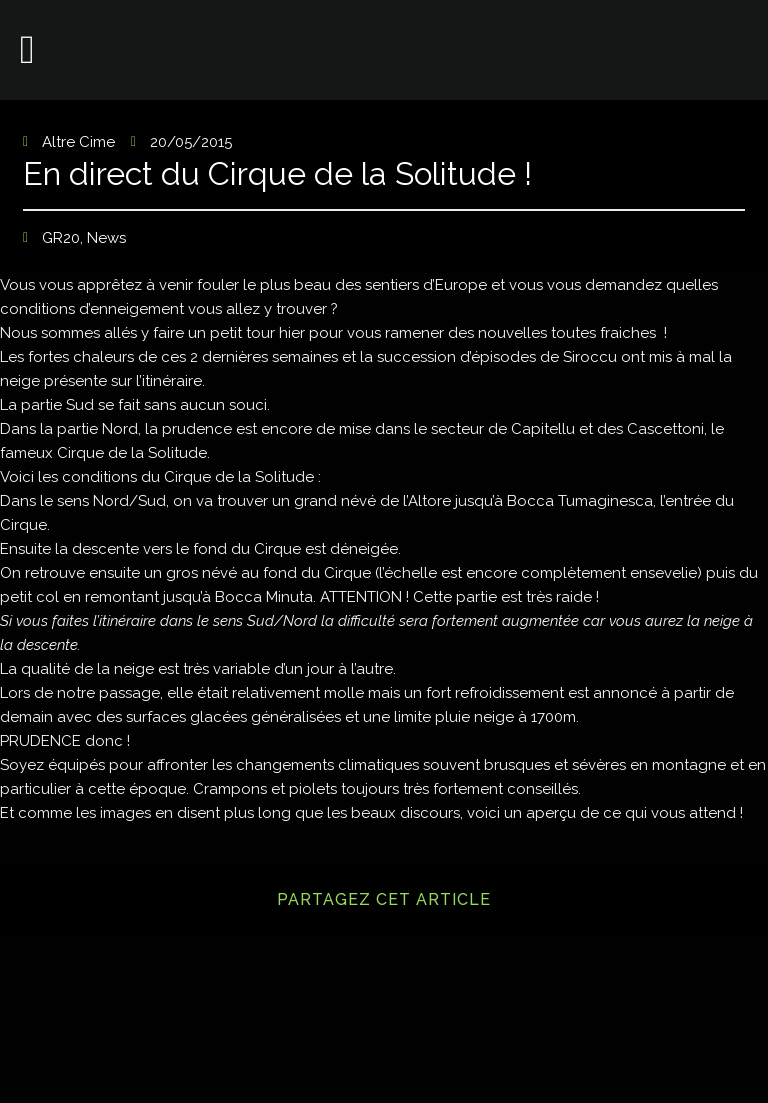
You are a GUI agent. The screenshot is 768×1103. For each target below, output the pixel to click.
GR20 (61, 238)
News (106, 238)
